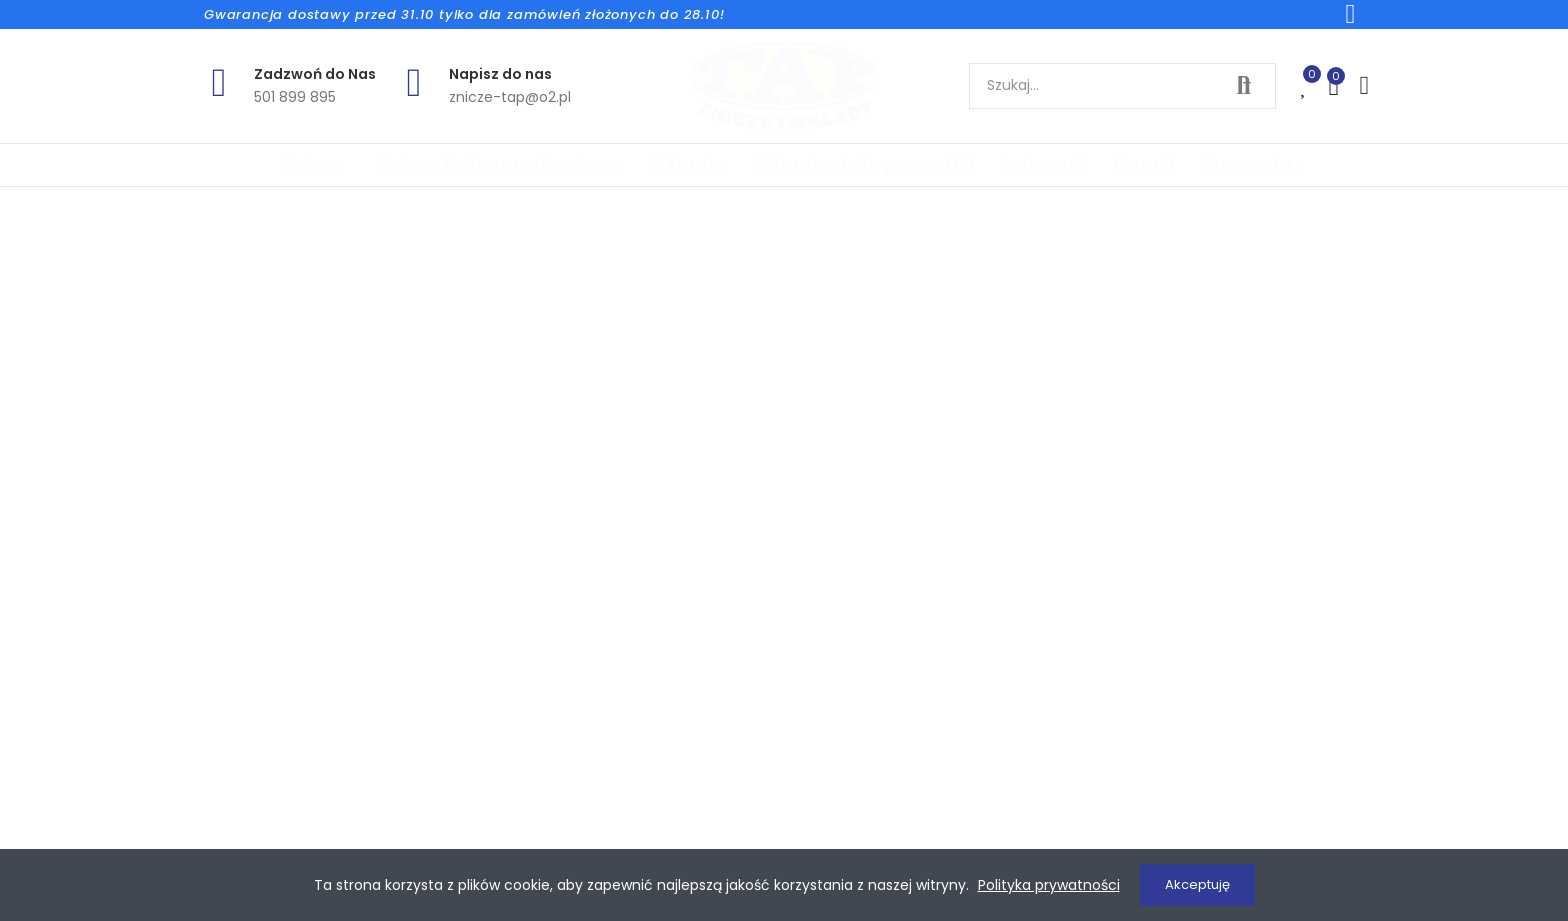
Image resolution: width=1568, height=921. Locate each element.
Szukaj (1244, 86)
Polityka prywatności (1049, 885)
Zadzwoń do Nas (315, 74)
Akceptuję (1197, 884)
